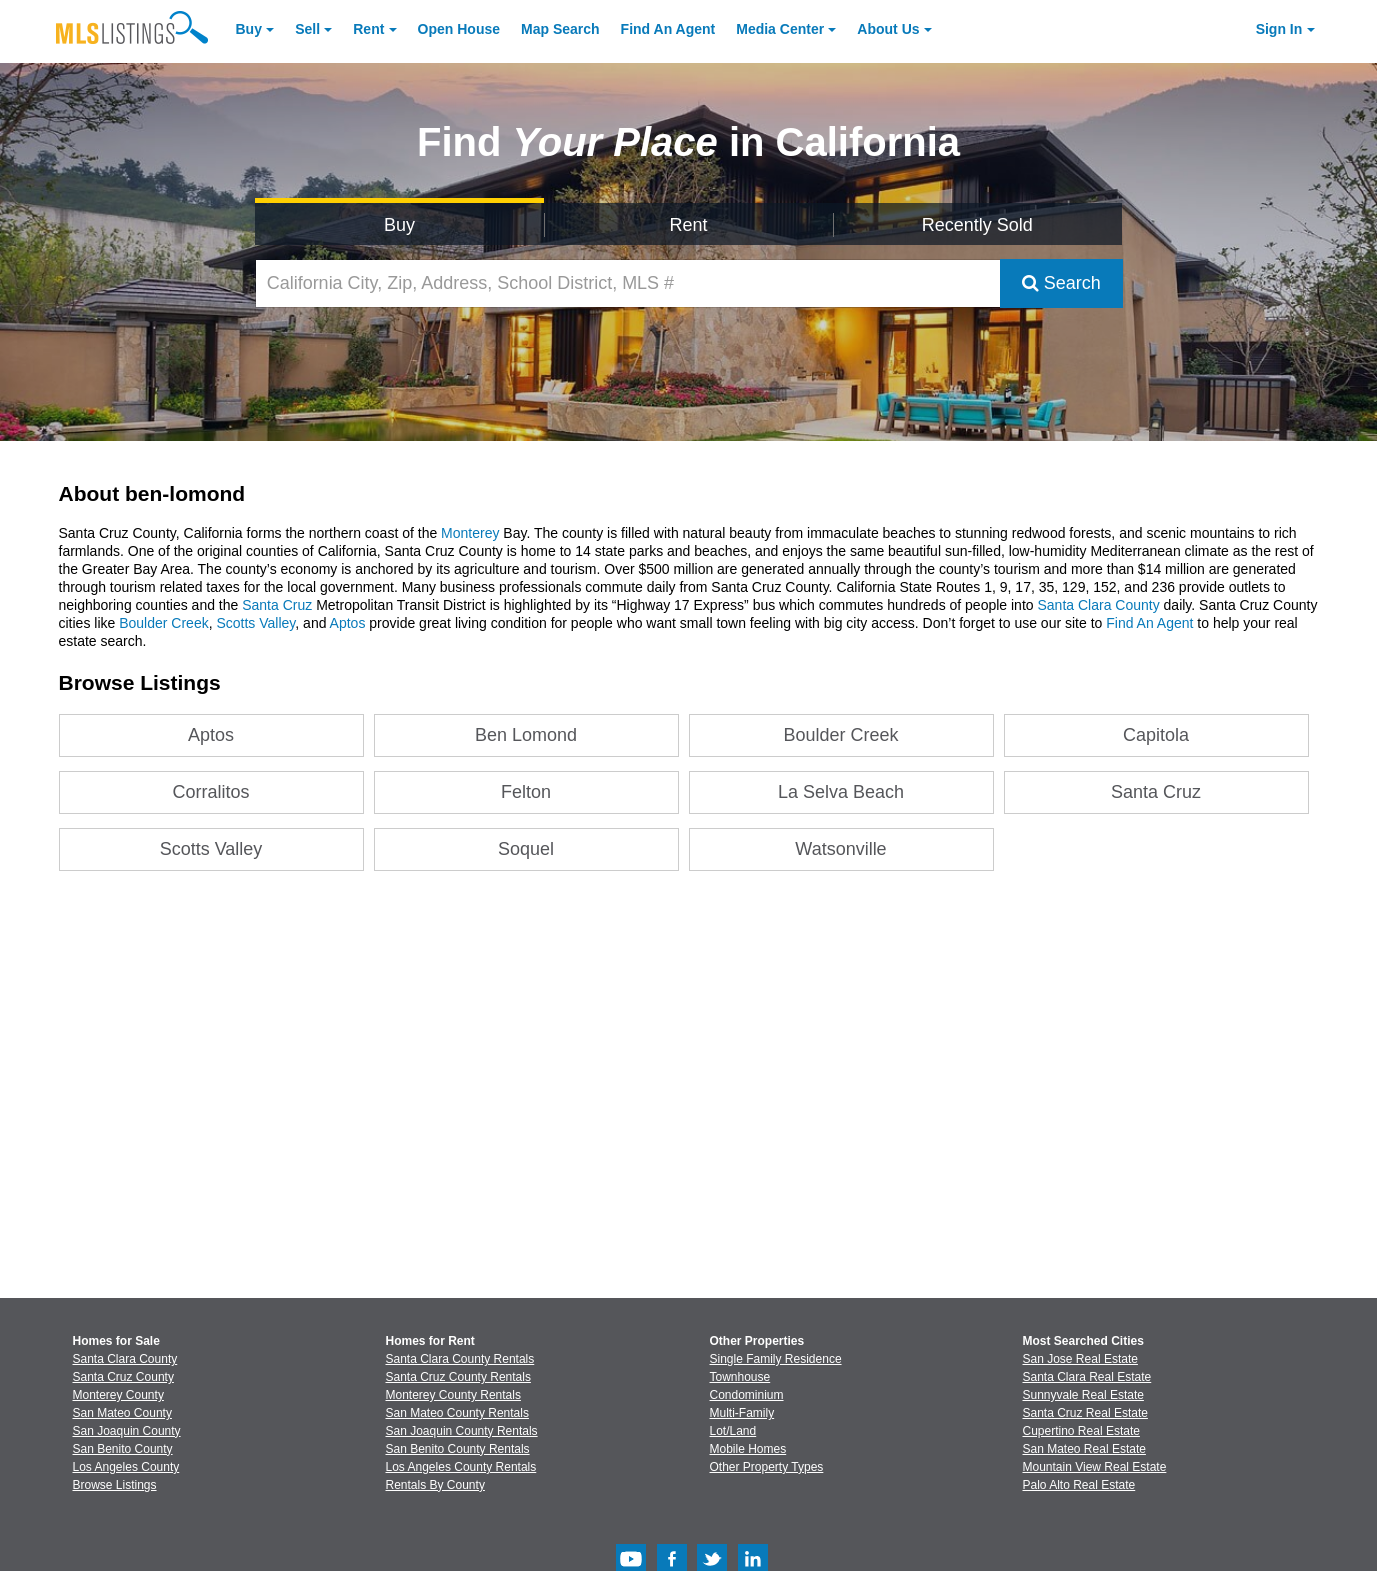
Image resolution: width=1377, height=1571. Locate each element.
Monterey (470, 533)
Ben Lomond (526, 735)
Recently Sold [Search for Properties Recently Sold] (977, 225)
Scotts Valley (255, 623)
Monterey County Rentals (453, 1395)
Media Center (780, 29)
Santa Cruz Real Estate (1085, 1413)
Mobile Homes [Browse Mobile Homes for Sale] (748, 1449)
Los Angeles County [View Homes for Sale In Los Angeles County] (126, 1467)
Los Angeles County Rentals (461, 1467)
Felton (526, 792)
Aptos (348, 623)
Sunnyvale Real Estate (1083, 1395)
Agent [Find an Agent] (668, 29)
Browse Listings (115, 1485)
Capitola (1156, 735)
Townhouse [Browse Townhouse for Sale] (740, 1377)
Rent (368, 29)
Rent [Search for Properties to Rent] (688, 225)
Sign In (1279, 29)
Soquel (526, 849)
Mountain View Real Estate (1095, 1467)
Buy (249, 29)
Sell (307, 29)
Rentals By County (435, 1485)
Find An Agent (1149, 623)
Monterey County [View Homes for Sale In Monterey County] (118, 1395)
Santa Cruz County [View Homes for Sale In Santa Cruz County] (123, 1377)
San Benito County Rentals (458, 1449)
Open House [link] (459, 29)
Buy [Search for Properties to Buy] (399, 225)
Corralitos (211, 792)
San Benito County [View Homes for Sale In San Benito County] (123, 1449)
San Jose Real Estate (1080, 1359)
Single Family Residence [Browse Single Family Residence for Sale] (776, 1359)
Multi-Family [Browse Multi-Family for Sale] (742, 1413)
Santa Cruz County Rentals (458, 1377)
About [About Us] (888, 29)
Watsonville (840, 849)
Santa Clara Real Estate (1087, 1377)
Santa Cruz (277, 605)
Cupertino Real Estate (1081, 1431)
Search (1061, 283)
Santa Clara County (1098, 605)
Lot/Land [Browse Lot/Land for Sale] (733, 1431)
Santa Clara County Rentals (460, 1359)
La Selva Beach (841, 792)
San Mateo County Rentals (457, 1413)
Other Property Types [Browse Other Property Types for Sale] (767, 1467)
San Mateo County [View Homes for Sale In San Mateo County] (122, 1413)
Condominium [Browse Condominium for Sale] (747, 1395)
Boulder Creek (164, 623)
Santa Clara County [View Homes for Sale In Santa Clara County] (125, 1359)
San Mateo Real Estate (1084, 1449)
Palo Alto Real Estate (1079, 1485)
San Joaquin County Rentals (462, 1431)
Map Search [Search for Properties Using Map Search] (560, 29)
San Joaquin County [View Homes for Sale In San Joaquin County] (127, 1431)
